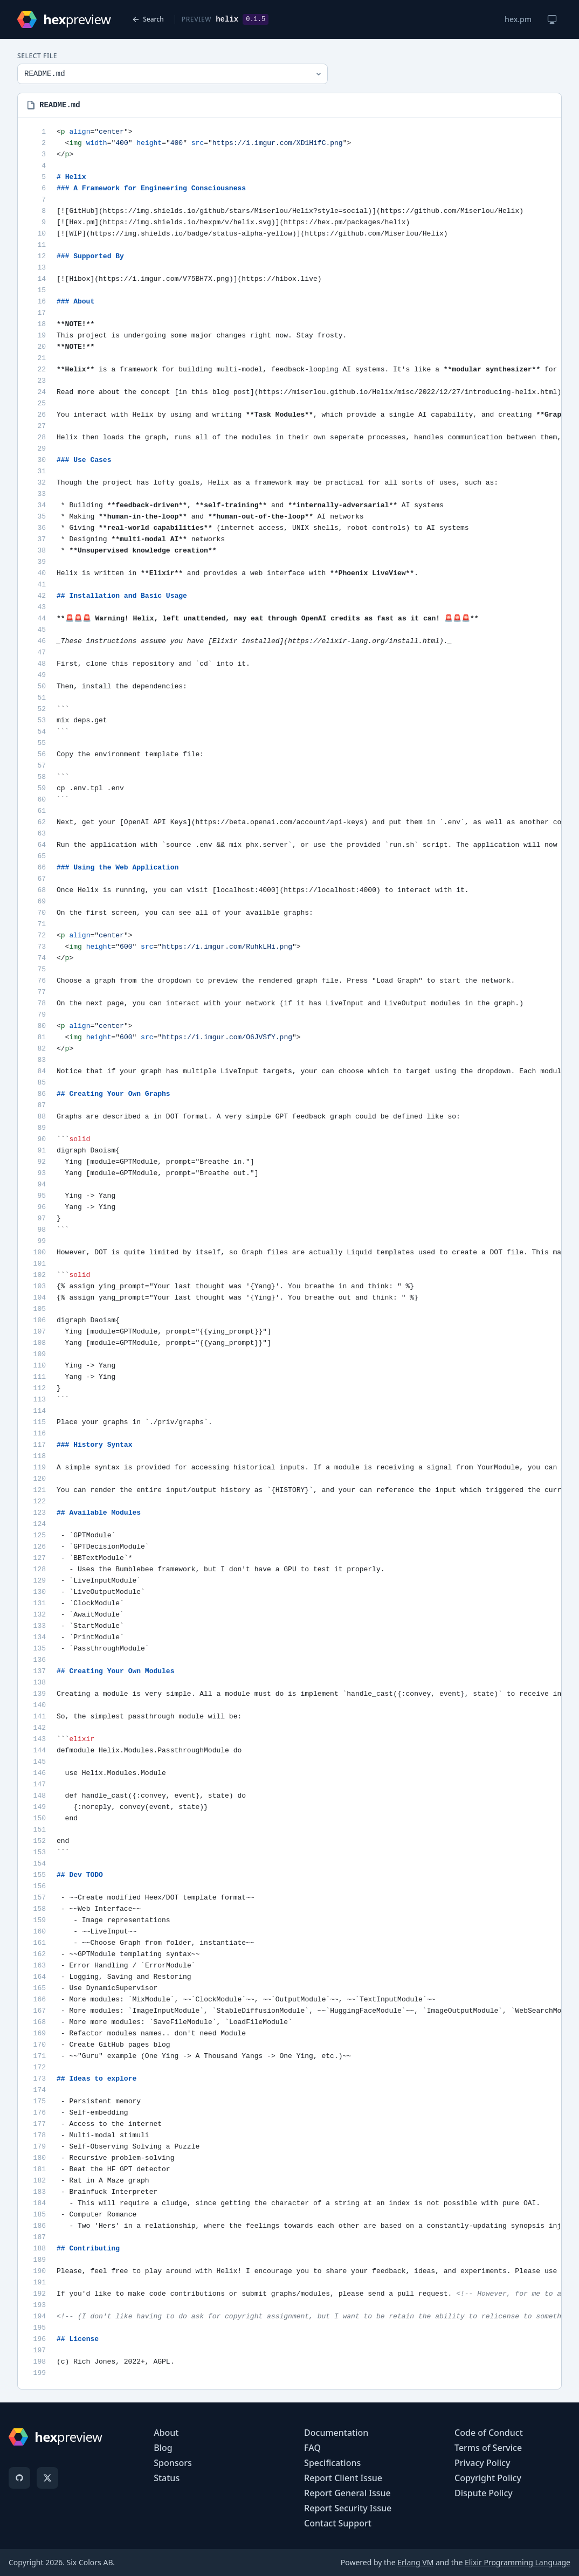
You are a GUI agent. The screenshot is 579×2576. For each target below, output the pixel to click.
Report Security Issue (347, 2508)
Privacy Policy (482, 2462)
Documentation (336, 2432)
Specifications (332, 2462)
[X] (47, 2478)
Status (167, 2478)
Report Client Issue (343, 2478)
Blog (163, 2447)
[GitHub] (19, 2478)
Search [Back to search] (148, 19)
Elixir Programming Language (517, 2562)
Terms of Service (488, 2447)
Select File (37, 56)
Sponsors (173, 2462)
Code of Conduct (488, 2432)
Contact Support (337, 2523)
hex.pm (518, 19)
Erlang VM (415, 2562)
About (166, 2432)
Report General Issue (347, 2493)
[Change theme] (552, 19)
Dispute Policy (483, 2493)
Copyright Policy (487, 2478)
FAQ (312, 2447)
